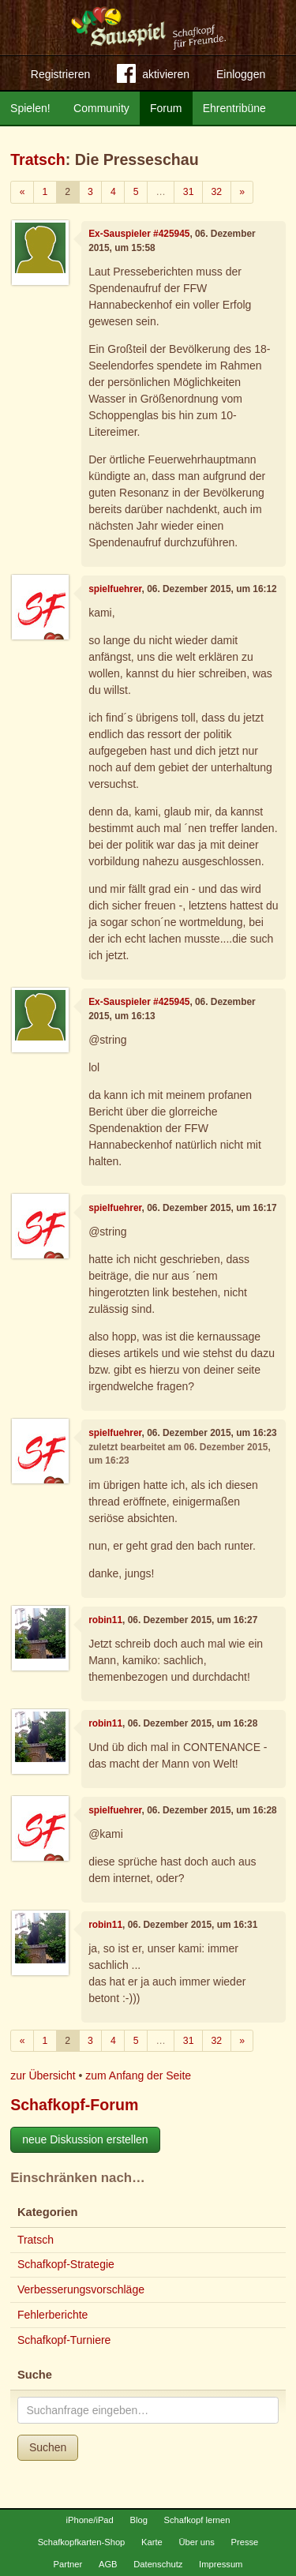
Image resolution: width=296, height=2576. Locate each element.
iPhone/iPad (89, 2520)
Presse (245, 2542)
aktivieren (153, 76)
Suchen (47, 2447)
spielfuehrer (114, 588)
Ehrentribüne (234, 108)
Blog (138, 2520)
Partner (68, 2564)
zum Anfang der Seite (138, 2075)
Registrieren (60, 74)
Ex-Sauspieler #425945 (138, 233)
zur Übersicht (42, 2075)
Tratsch (38, 159)
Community (101, 108)
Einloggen (240, 74)
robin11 (105, 1619)
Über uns (196, 2542)
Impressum (220, 2564)
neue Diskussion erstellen (85, 2139)
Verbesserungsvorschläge (80, 2289)
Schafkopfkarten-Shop (82, 2542)
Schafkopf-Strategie (65, 2264)
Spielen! (30, 108)
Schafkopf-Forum (74, 2104)
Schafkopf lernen (197, 2520)
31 (188, 191)
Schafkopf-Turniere (64, 2340)
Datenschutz (157, 2564)
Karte (152, 2542)
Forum (166, 108)
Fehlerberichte (52, 2314)
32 (216, 191)
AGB (108, 2564)
